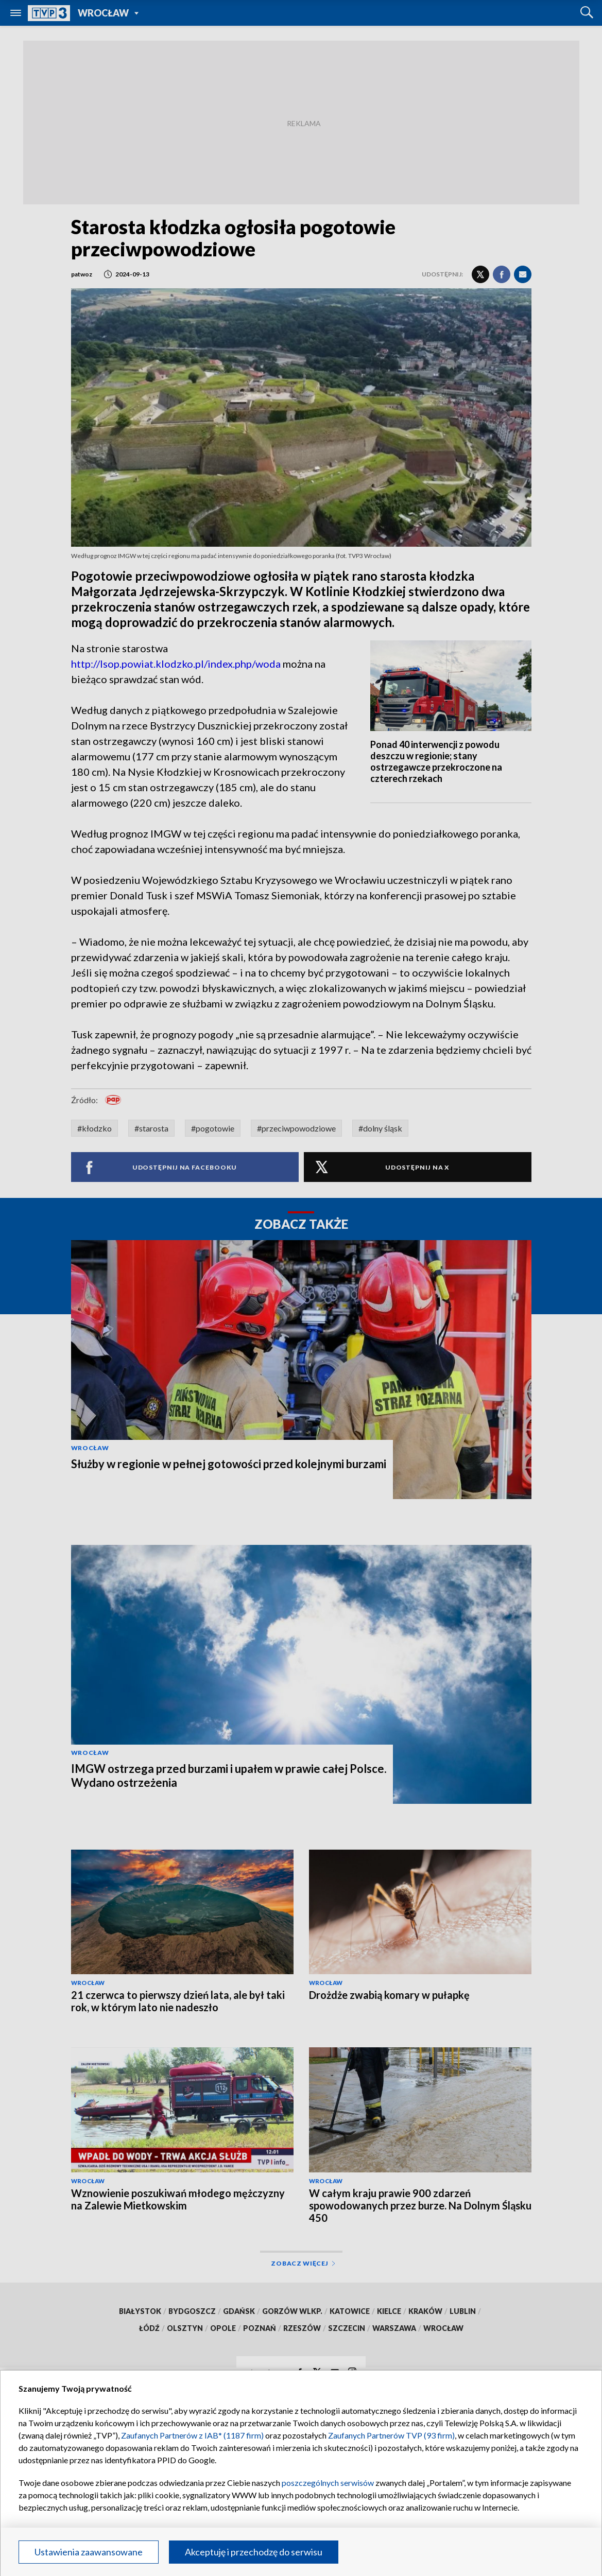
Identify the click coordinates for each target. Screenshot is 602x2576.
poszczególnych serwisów (328, 2482)
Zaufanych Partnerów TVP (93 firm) (391, 2435)
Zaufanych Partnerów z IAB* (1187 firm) (192, 2435)
